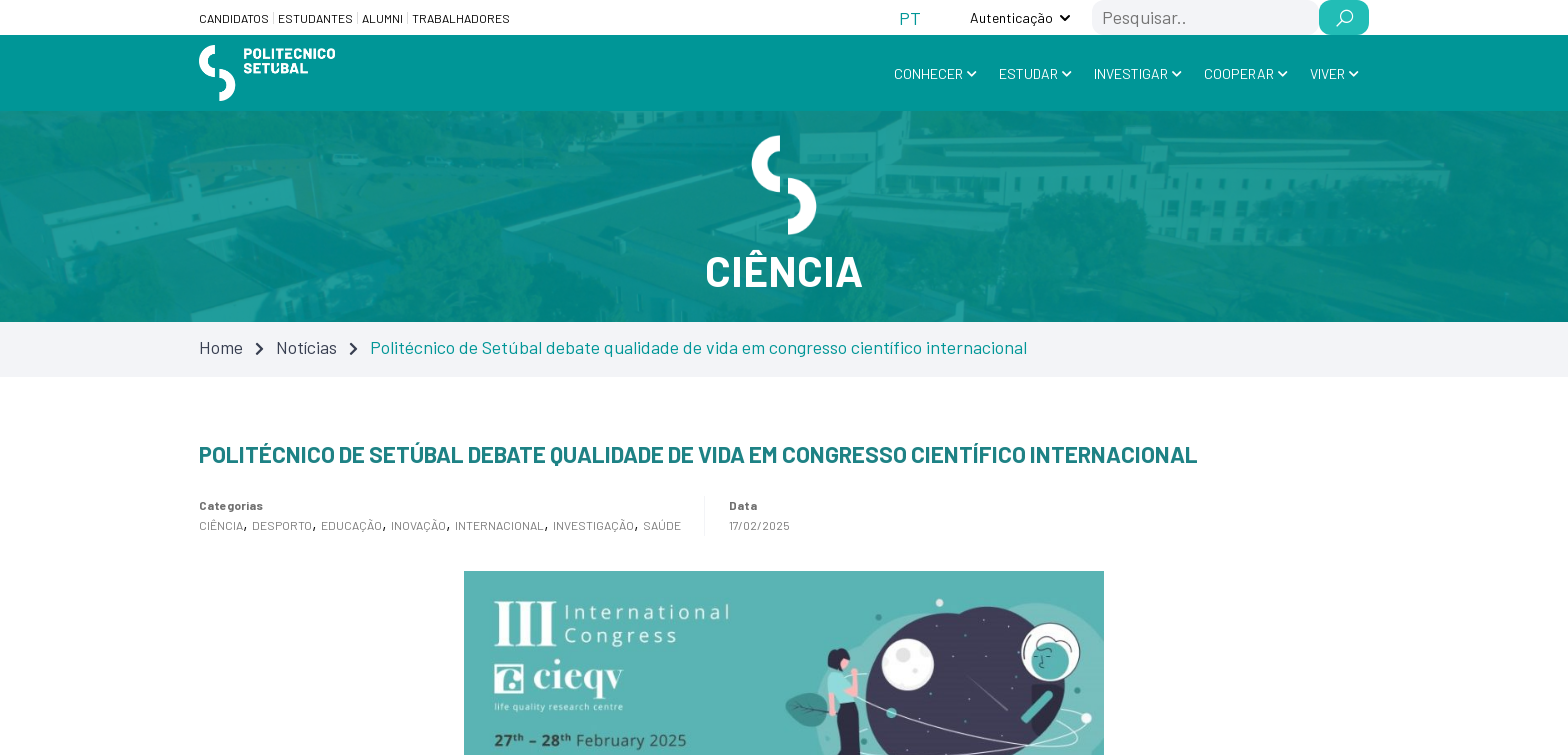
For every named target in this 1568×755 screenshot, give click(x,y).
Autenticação (1011, 17)
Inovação (418, 525)
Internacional (499, 525)
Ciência (221, 525)
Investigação (593, 525)
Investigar (1131, 73)
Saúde (662, 525)
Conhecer (928, 73)
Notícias (306, 347)
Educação (351, 525)
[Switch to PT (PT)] (910, 17)
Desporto (282, 525)
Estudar (1028, 73)
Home (221, 347)
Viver (1327, 73)
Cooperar (1239, 73)
